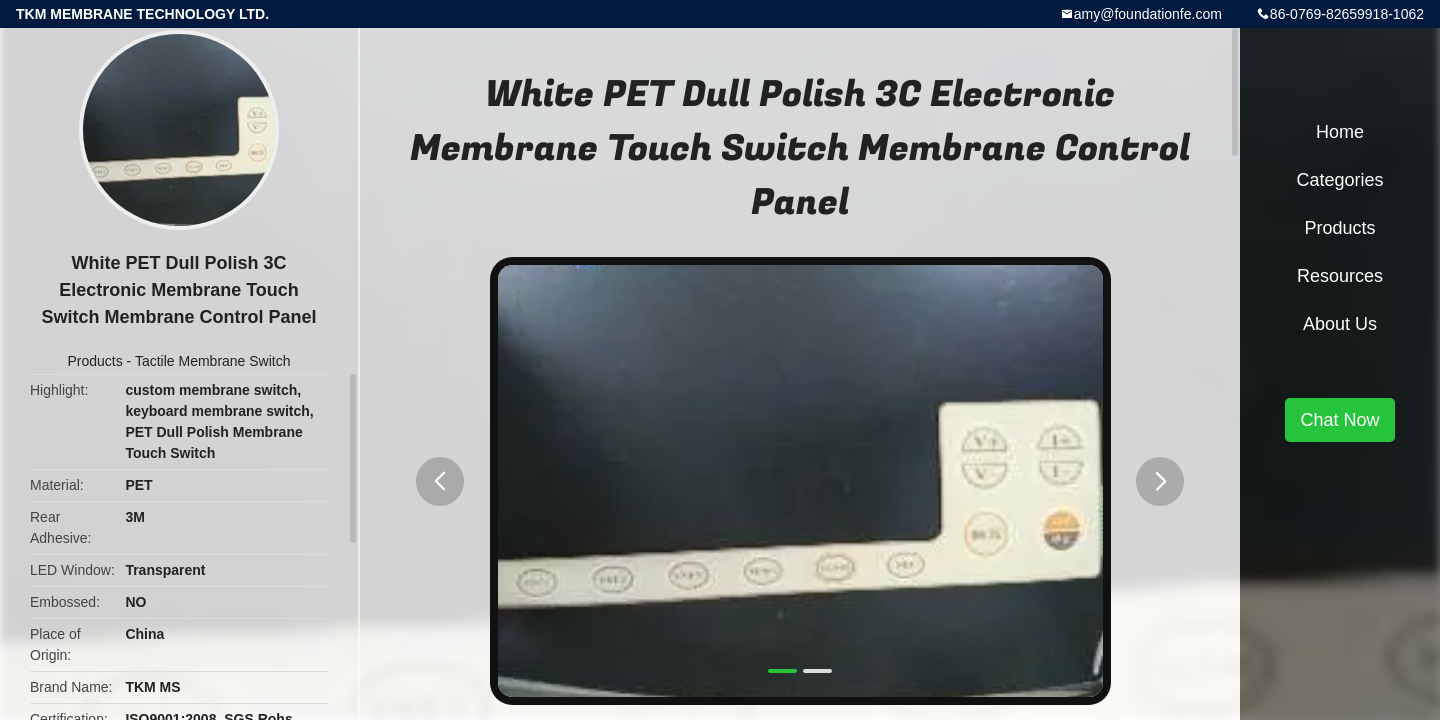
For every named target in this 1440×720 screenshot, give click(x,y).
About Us (1340, 324)
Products (94, 361)
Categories (1339, 180)
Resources (1340, 276)
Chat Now (1339, 420)
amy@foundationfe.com (1148, 14)
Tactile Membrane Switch (213, 361)
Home (1340, 132)
